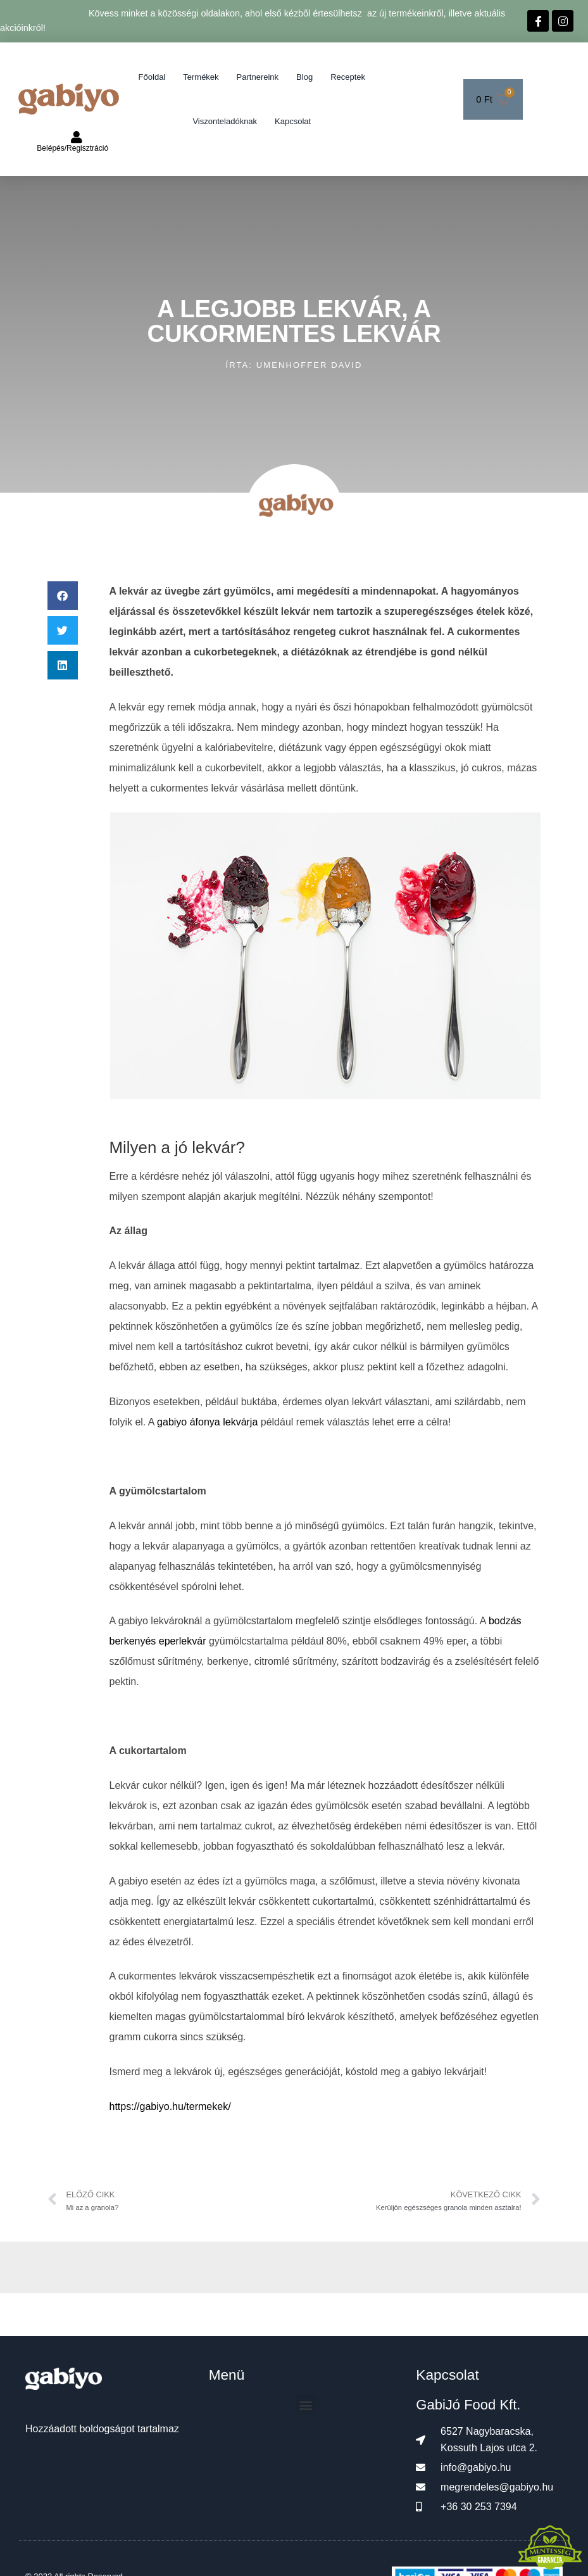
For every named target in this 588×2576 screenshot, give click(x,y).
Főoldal (152, 77)
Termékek (200, 77)
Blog (304, 77)
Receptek (347, 77)
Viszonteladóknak (224, 121)
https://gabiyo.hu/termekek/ (170, 2106)
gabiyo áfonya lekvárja (207, 1422)
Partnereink (257, 77)
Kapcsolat (293, 121)
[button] (62, 595)
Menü (227, 2374)
